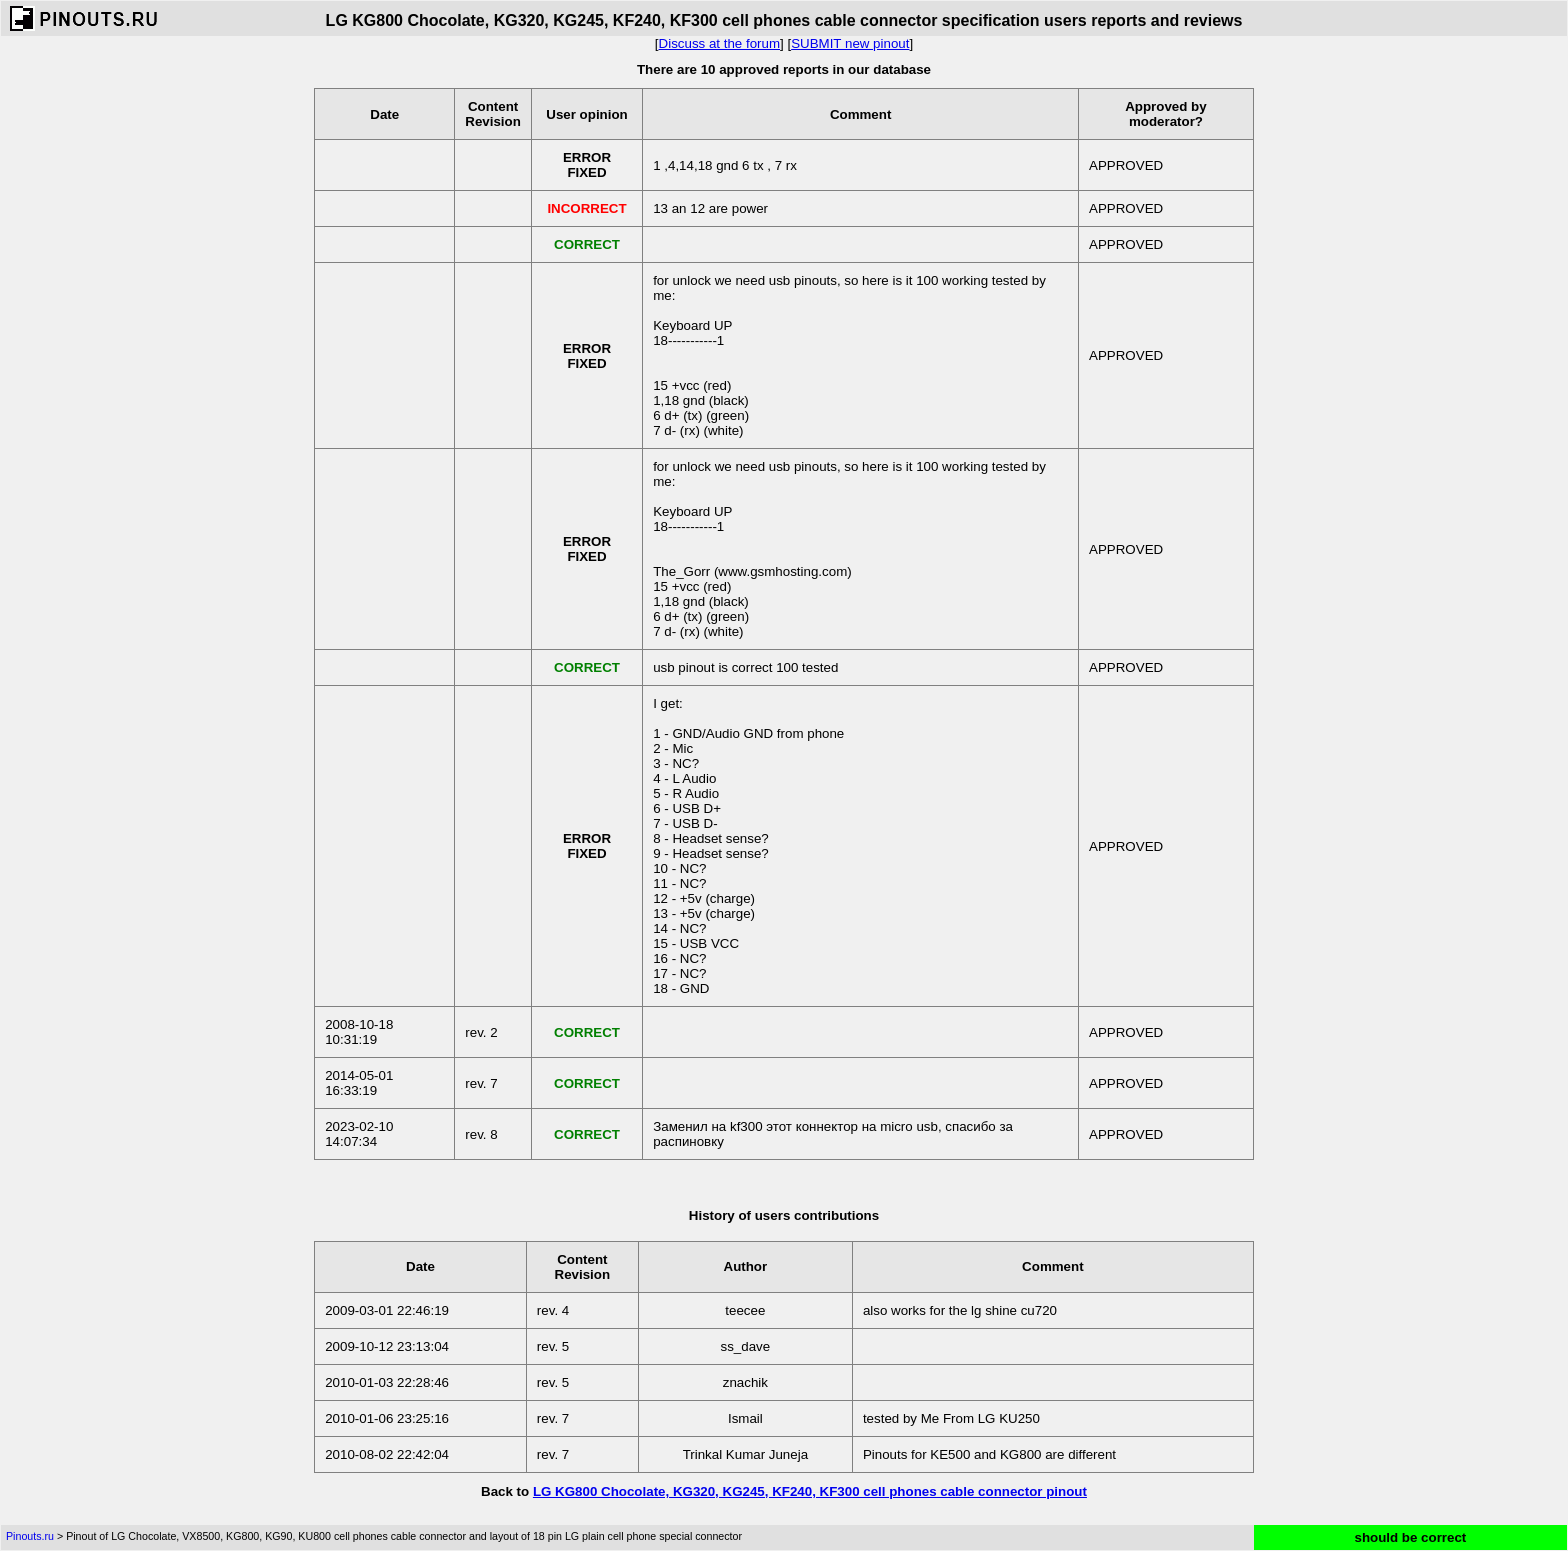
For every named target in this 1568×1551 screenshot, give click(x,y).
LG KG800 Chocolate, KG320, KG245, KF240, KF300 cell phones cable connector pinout (810, 1491)
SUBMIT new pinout (850, 43)
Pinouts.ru (30, 1536)
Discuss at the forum (719, 43)
